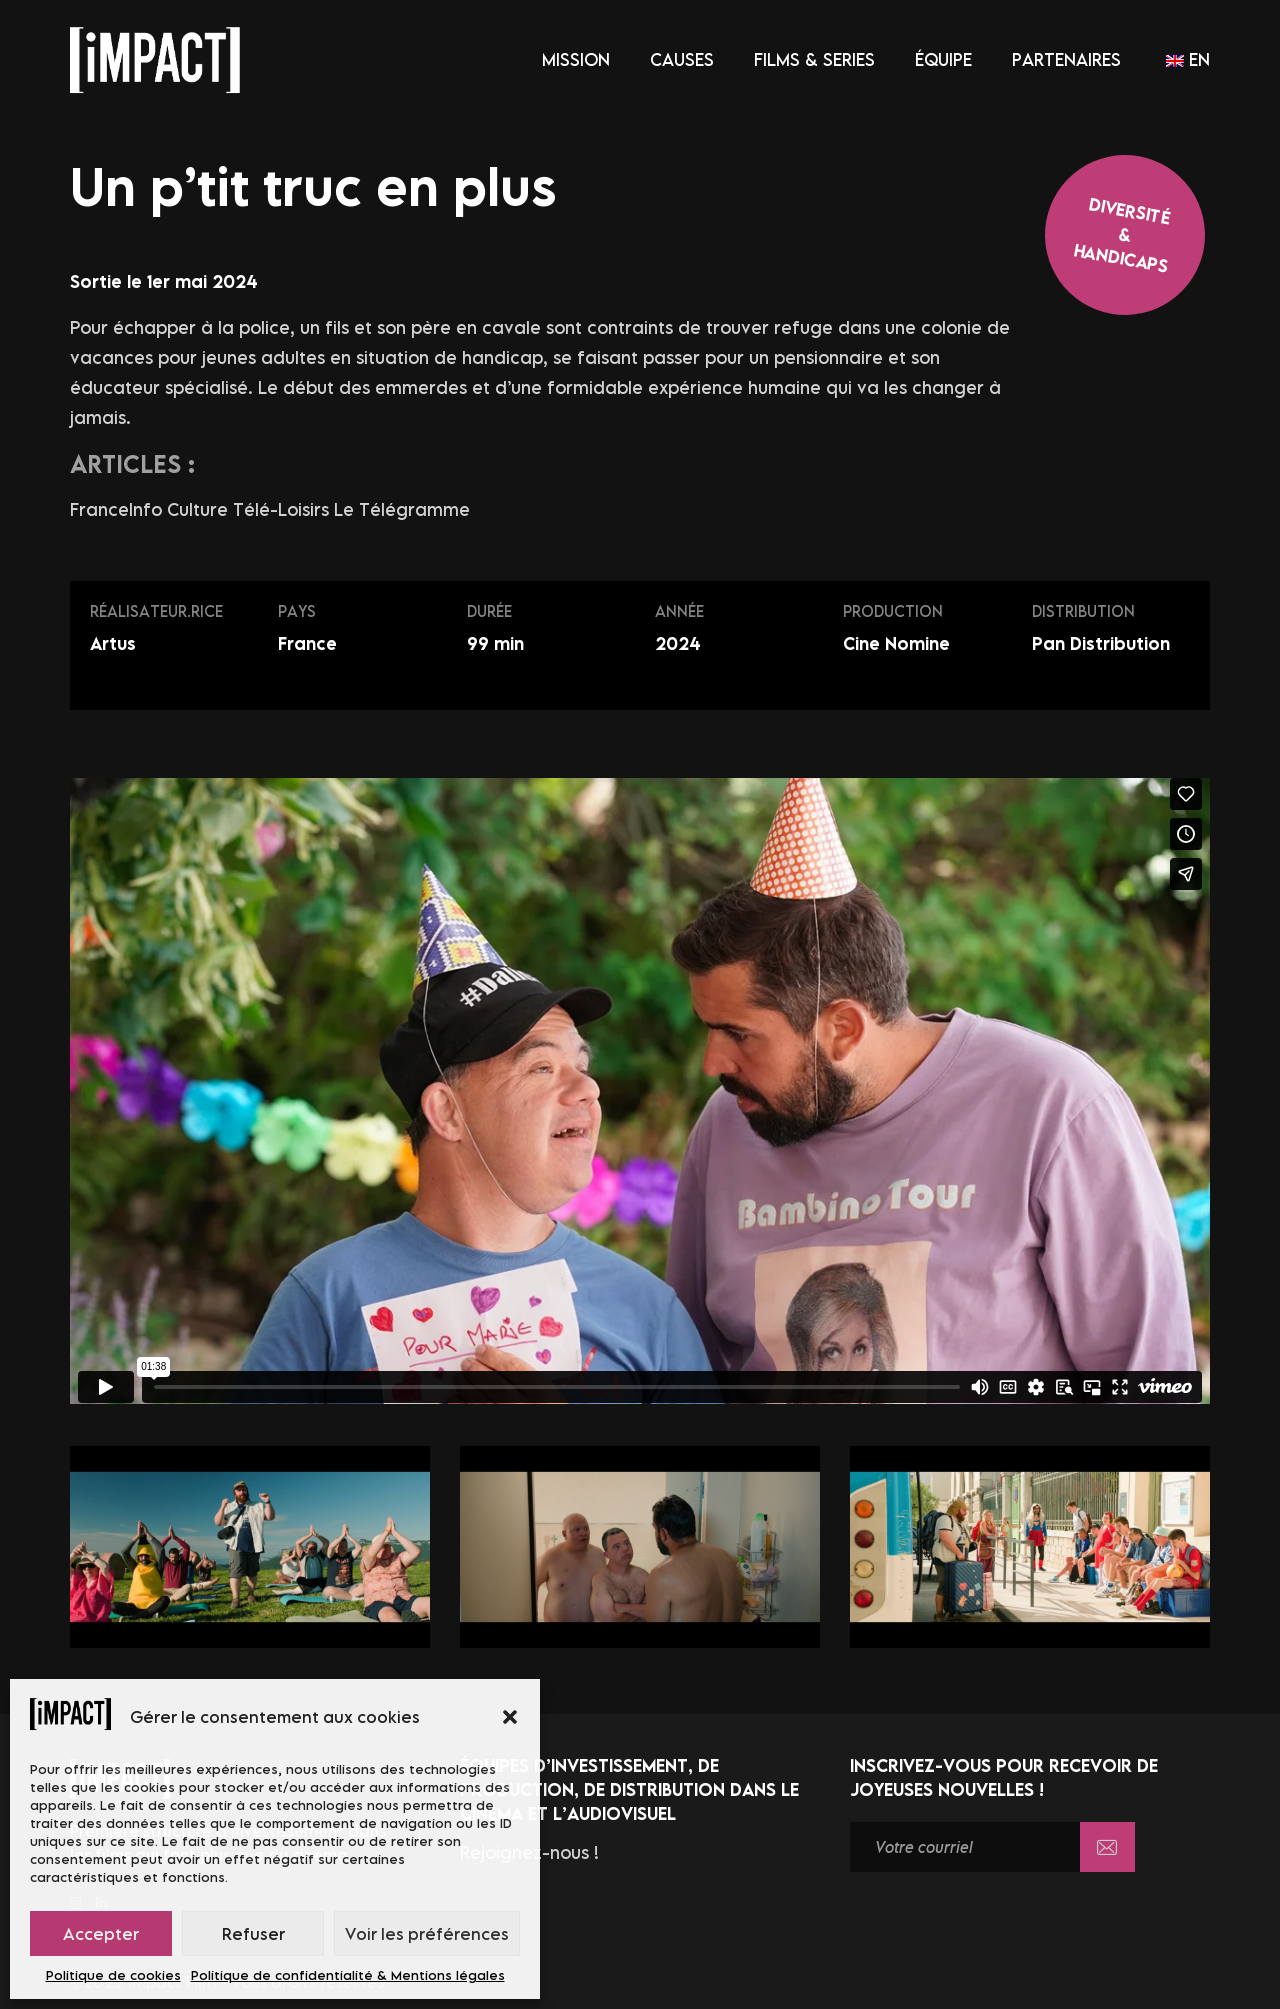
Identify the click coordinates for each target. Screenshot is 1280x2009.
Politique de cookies (113, 1975)
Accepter (101, 1934)
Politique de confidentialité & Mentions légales (348, 1975)
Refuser (253, 1934)
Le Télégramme (402, 509)
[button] (510, 1717)
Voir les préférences (427, 1934)
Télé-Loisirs (283, 509)
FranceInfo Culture (151, 509)
